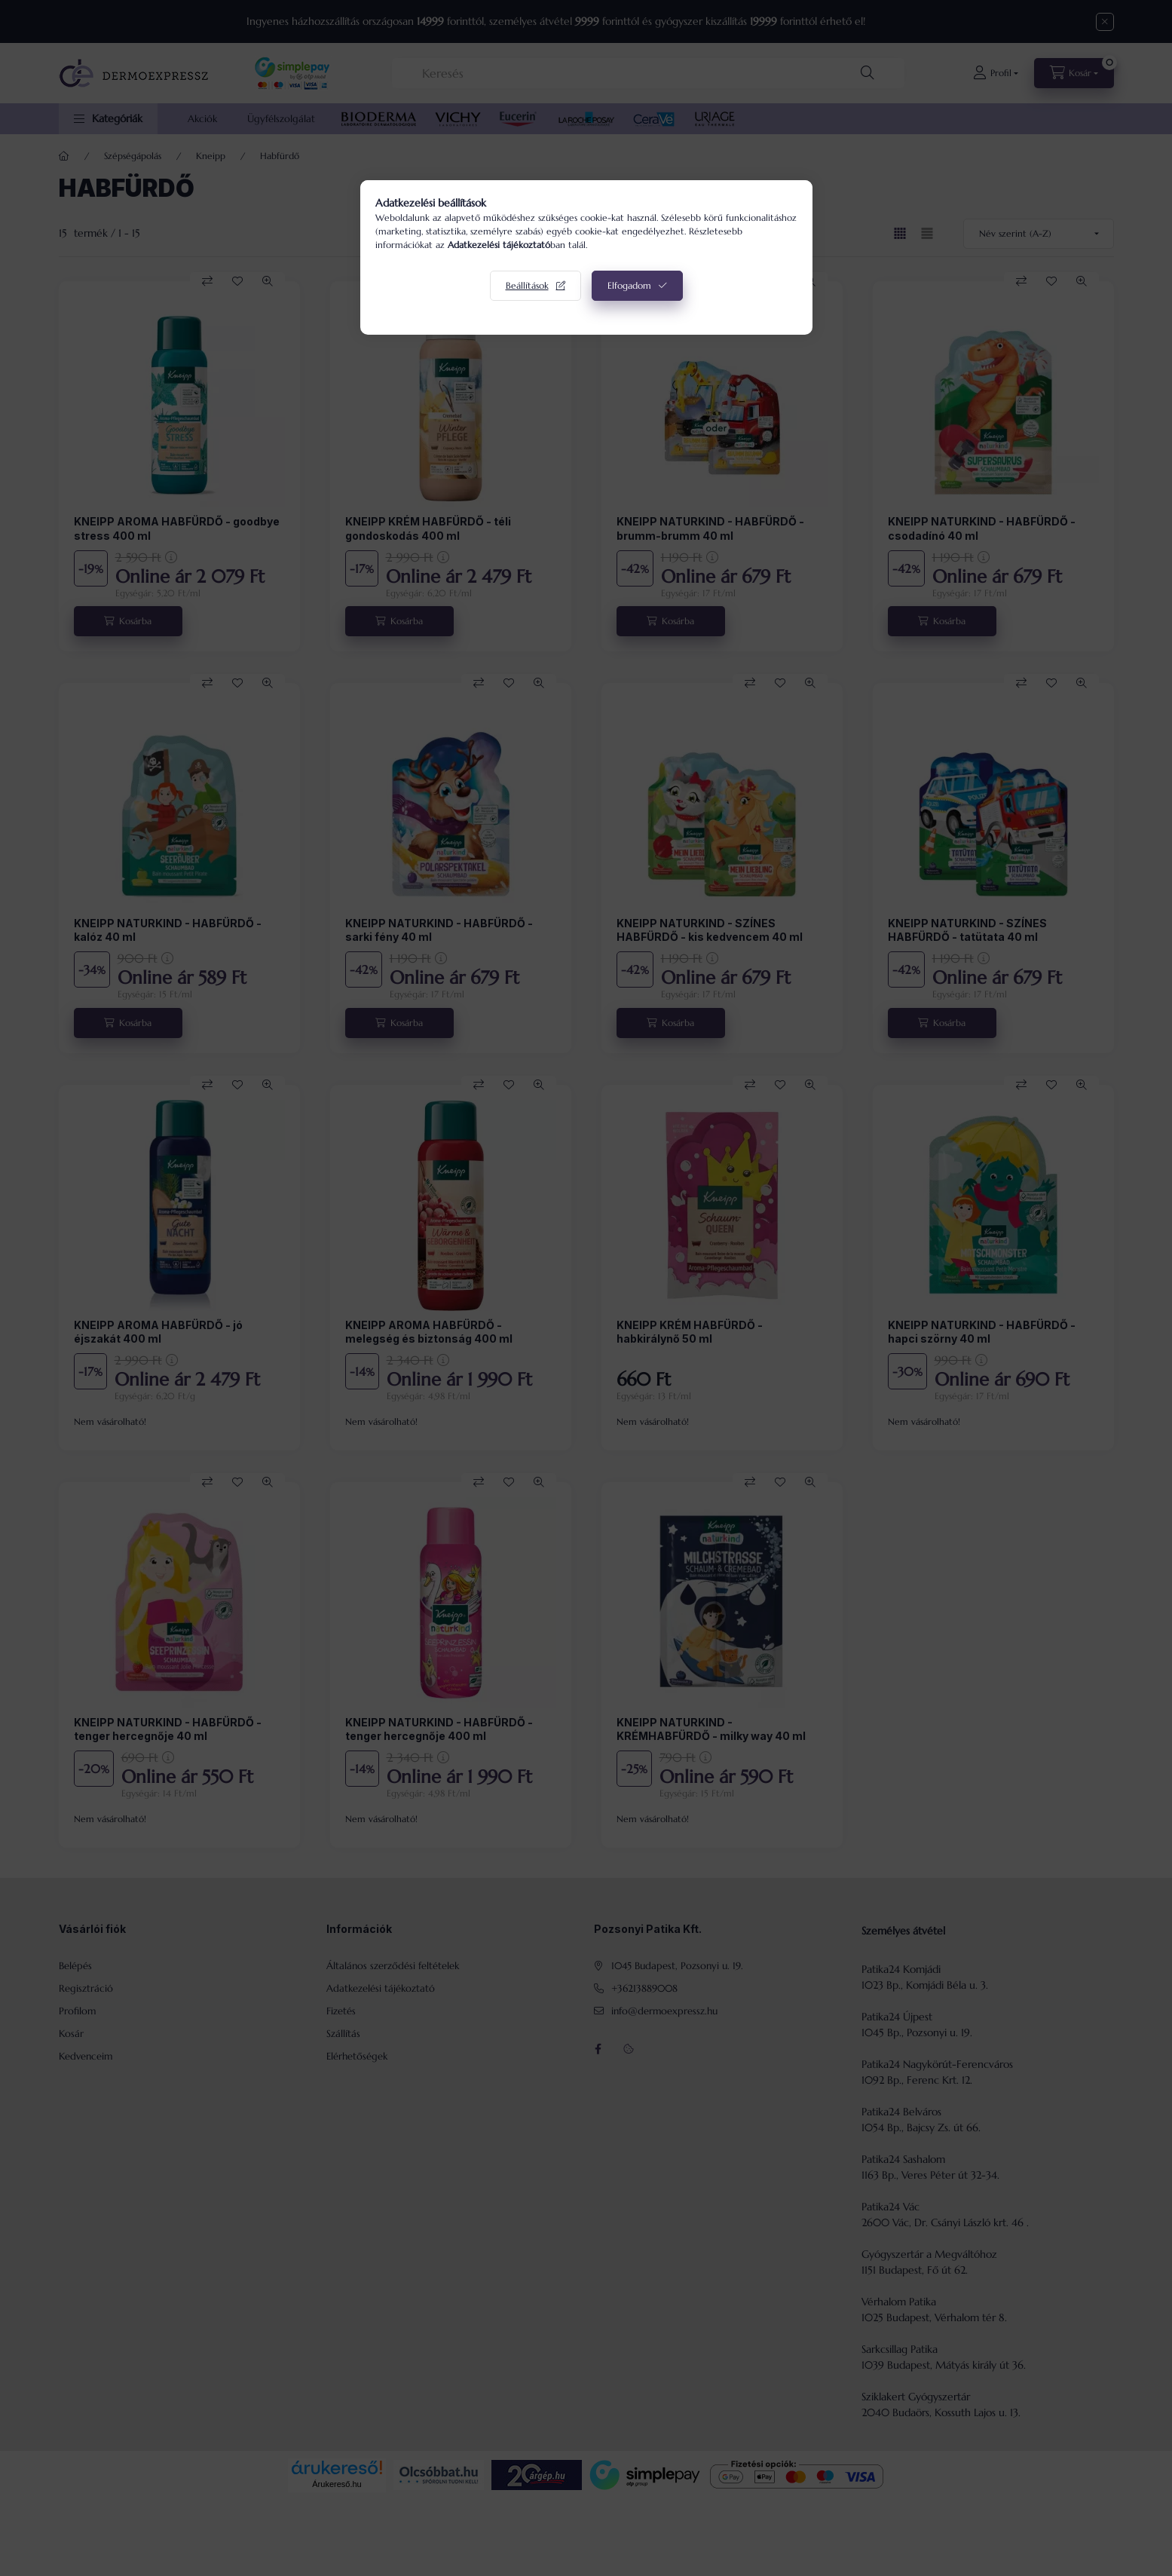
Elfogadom (629, 285)
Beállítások (527, 285)
